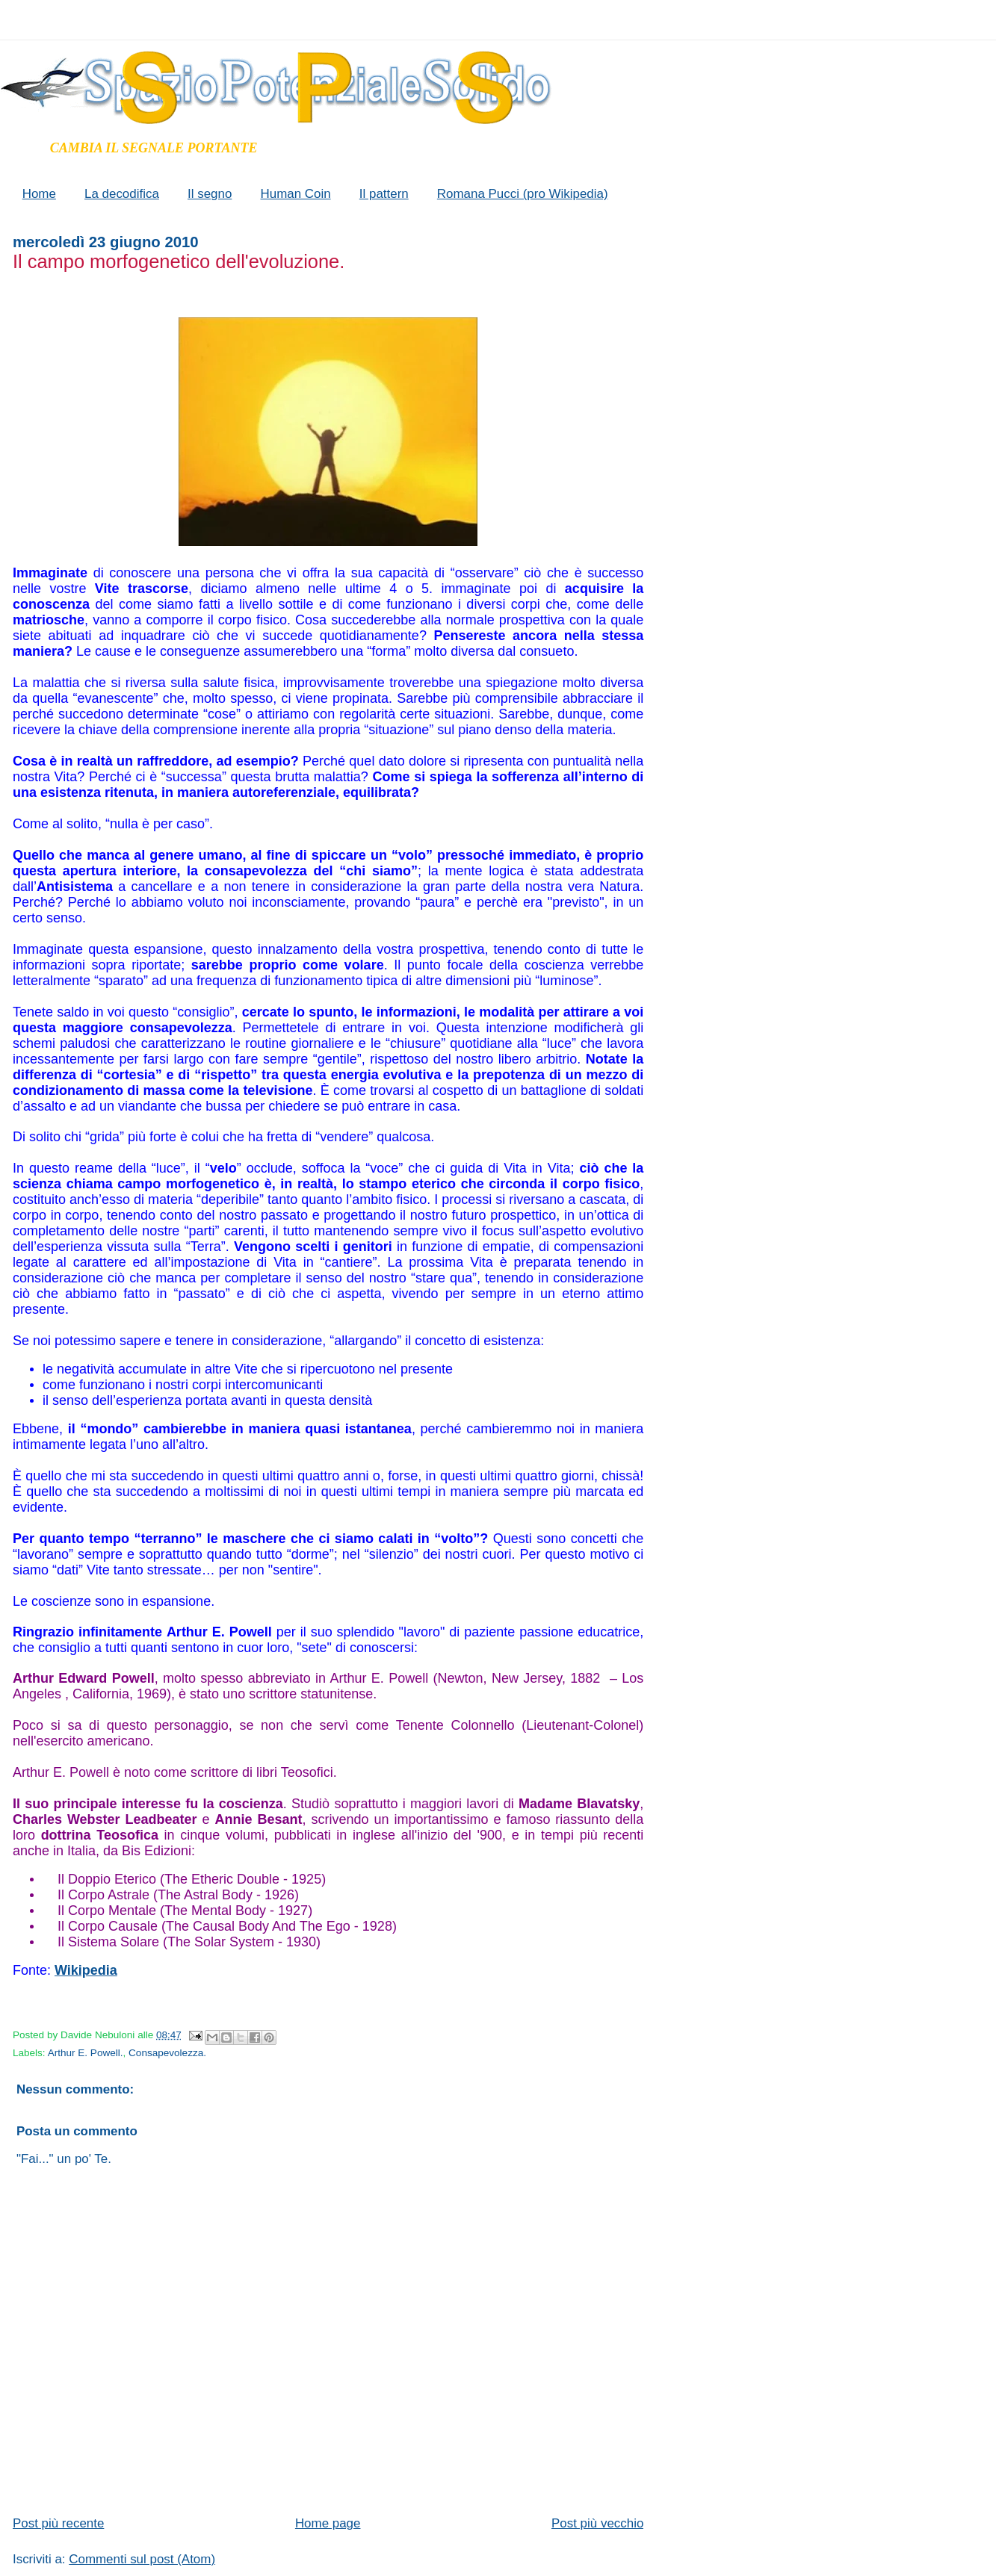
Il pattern (384, 194)
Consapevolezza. (167, 2052)
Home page (328, 2523)
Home (39, 194)
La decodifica (121, 194)
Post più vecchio (597, 2523)
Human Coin (295, 194)
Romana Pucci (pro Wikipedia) (522, 194)
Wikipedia (86, 1970)
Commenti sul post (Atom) (142, 2559)
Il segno (210, 194)
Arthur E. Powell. (85, 2052)
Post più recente (58, 2523)
